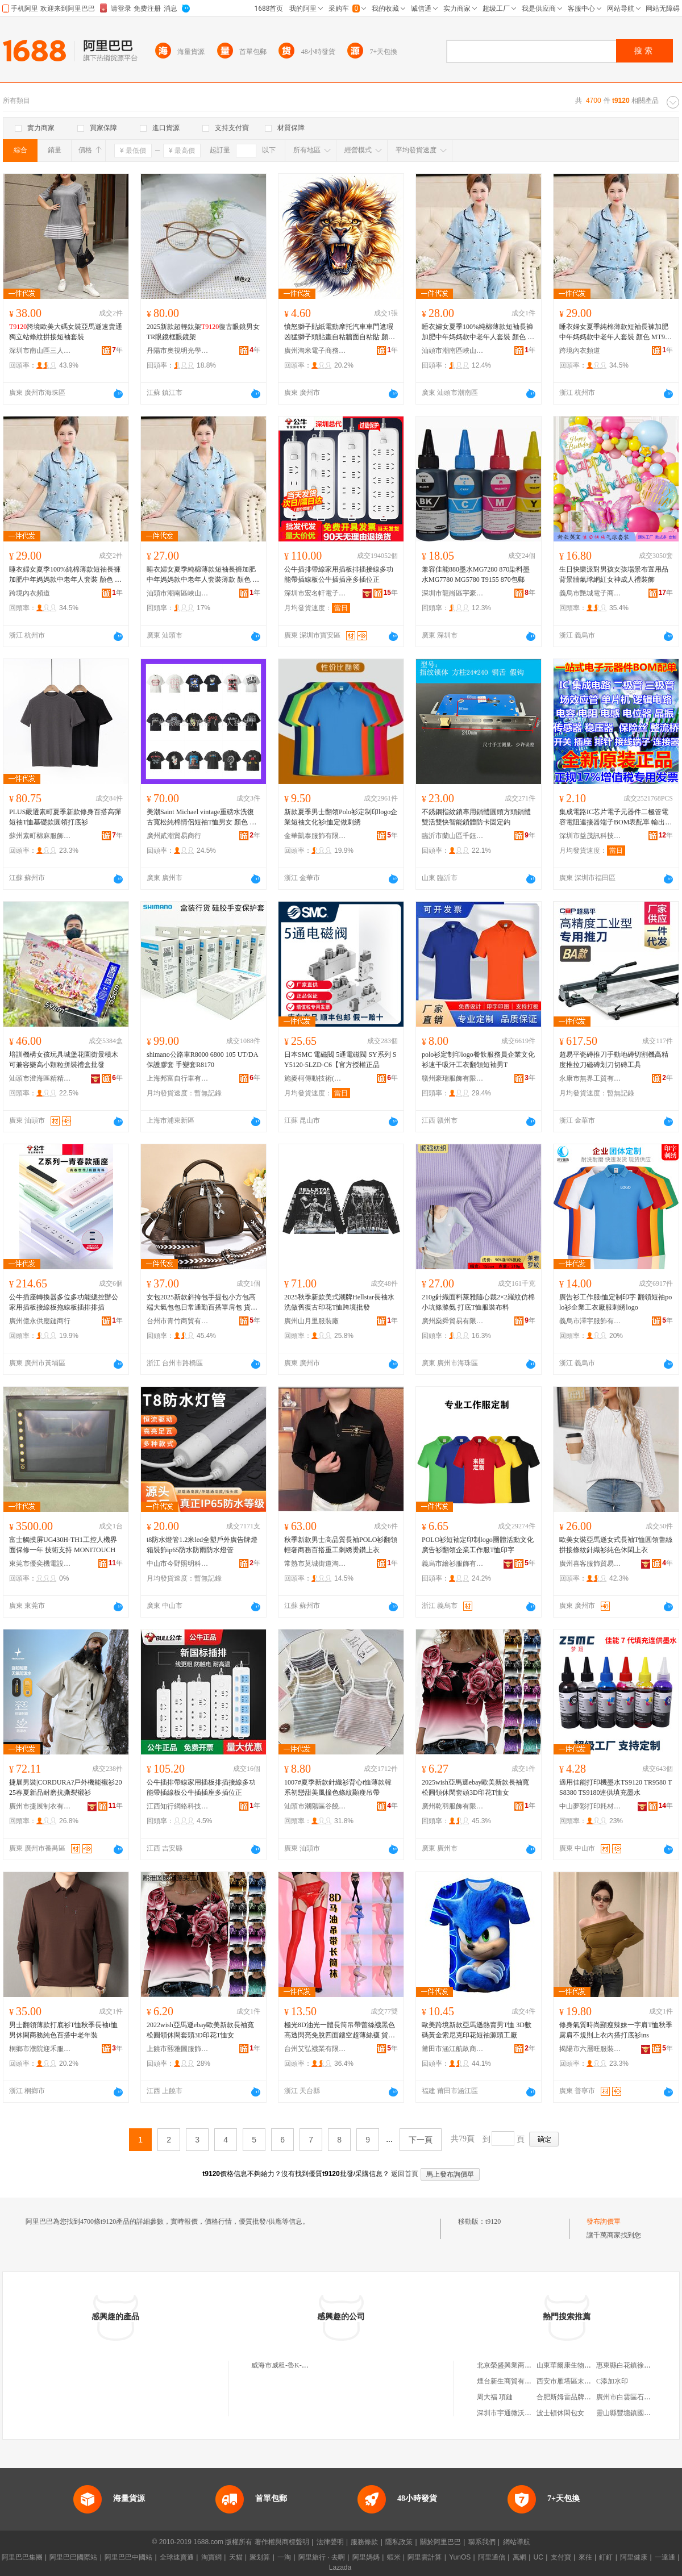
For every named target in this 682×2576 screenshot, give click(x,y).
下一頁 (421, 2139)
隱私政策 (399, 2542)
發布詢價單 (604, 2221)
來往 (585, 2557)
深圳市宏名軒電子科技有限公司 (315, 593)
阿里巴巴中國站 (128, 2557)
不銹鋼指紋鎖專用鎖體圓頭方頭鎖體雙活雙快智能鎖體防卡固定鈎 (476, 817)
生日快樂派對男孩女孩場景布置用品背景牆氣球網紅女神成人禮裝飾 (613, 574)
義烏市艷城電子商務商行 (590, 593)
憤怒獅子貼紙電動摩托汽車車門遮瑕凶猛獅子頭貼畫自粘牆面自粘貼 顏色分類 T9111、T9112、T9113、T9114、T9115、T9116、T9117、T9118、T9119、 (340, 332)
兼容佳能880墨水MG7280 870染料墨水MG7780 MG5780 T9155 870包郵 (476, 574)
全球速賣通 (177, 2557)
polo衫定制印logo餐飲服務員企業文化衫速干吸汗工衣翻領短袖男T (478, 1060)
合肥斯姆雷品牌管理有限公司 (581, 2397)
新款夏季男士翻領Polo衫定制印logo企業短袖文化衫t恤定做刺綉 (340, 817)
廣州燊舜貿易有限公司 (453, 1321)
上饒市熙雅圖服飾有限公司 (178, 2049)
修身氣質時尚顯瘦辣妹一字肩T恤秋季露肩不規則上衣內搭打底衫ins (615, 2030)
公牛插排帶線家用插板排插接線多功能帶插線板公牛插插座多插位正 (338, 574)
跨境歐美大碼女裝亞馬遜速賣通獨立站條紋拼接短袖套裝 (65, 332)
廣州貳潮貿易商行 (174, 836)
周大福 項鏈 (495, 2397)
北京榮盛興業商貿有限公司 (518, 2365)
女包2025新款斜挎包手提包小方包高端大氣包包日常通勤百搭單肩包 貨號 (202, 1302)
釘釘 (606, 2557)
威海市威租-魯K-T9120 (285, 2365)
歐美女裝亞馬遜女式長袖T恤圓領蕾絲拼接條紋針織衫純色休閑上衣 (615, 1545)
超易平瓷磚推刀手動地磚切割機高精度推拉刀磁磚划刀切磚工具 (613, 1060)
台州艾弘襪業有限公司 (315, 2049)
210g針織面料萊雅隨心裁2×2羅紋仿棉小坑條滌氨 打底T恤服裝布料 (478, 1302)
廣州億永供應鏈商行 (39, 1321)
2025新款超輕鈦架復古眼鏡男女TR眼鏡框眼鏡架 (203, 332)
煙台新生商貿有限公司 (511, 2381)
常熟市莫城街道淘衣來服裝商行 (315, 1564)
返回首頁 (404, 2174)
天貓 (236, 2557)
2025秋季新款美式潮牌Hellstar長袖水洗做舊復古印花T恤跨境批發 (339, 1302)
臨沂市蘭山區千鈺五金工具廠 (453, 836)
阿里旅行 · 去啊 (321, 2557)
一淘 (284, 2557)
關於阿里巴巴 (440, 2542)
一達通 (665, 2557)
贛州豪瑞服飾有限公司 (453, 1078)
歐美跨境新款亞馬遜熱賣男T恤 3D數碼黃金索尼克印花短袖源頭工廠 (476, 2030)
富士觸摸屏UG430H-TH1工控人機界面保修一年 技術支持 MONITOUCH (63, 1545)
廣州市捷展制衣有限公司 (40, 1806)
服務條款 (364, 2542)
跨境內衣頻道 (579, 351)
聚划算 (259, 2557)
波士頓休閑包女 (560, 2413)
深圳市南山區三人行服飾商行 (40, 351)
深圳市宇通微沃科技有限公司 (521, 2413)
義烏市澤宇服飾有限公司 (590, 1321)
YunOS (460, 2557)
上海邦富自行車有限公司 (178, 1078)
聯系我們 (482, 2542)
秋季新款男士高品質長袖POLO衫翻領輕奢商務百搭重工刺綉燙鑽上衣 (340, 1545)
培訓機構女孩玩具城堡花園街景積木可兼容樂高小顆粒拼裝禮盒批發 (63, 1060)
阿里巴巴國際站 (73, 2557)
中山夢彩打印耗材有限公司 (590, 1806)
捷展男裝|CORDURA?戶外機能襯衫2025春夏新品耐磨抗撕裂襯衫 (65, 1787)
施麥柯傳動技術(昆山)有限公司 (315, 1078)
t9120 (493, 2221)
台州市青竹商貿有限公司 (178, 1321)
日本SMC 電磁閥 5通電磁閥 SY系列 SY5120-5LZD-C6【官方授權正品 (340, 1060)
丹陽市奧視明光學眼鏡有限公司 (178, 351)
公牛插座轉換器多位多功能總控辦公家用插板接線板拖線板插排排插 (63, 1302)
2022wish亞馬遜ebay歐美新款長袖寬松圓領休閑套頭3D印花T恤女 (200, 2030)
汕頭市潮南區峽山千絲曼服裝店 (178, 593)
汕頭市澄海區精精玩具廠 (40, 1078)
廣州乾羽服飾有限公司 (453, 1806)
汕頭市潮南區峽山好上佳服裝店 (453, 351)
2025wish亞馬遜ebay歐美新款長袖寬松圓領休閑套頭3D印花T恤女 (475, 1787)
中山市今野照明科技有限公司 (178, 1564)
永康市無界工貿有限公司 (590, 1078)
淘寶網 (211, 2557)
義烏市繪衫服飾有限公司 (453, 1564)
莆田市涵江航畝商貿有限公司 (453, 2049)
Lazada (340, 2567)
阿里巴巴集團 (22, 2557)
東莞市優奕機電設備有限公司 (40, 1564)
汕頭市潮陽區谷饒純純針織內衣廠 (315, 1806)
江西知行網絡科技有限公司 (178, 1806)
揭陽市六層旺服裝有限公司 (590, 2049)
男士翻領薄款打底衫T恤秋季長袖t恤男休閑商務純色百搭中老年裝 (63, 2030)
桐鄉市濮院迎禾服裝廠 (40, 2049)
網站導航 (516, 2542)
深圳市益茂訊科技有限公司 (590, 836)
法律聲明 (330, 2542)
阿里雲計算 (424, 2557)
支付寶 (561, 2557)
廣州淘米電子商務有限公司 (315, 351)
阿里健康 (633, 2557)
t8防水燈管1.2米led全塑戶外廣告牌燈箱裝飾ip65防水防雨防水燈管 (202, 1545)
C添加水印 (612, 2381)
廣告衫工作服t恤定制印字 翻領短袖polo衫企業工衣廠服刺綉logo (615, 1302)
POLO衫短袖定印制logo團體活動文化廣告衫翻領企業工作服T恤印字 (478, 1545)
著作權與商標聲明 (282, 2542)
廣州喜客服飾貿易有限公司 (590, 1564)
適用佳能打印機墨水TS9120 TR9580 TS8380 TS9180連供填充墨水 (615, 1787)
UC (538, 2557)
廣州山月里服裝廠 (311, 1321)
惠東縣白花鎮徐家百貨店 (633, 2365)
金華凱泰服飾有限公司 (315, 836)
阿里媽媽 (366, 2557)
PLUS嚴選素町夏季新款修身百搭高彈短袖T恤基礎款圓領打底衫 (65, 817)
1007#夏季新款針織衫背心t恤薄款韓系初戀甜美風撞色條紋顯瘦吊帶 (338, 1787)
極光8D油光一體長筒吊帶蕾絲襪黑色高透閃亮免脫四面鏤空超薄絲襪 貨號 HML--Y (339, 2030)
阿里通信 (491, 2557)
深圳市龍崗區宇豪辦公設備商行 (453, 593)
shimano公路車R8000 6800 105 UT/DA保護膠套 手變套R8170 (202, 1060)
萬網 (519, 2557)
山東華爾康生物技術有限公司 (581, 2365)
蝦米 (394, 2557)
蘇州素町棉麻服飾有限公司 (40, 836)
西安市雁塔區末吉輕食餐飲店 (581, 2381)
